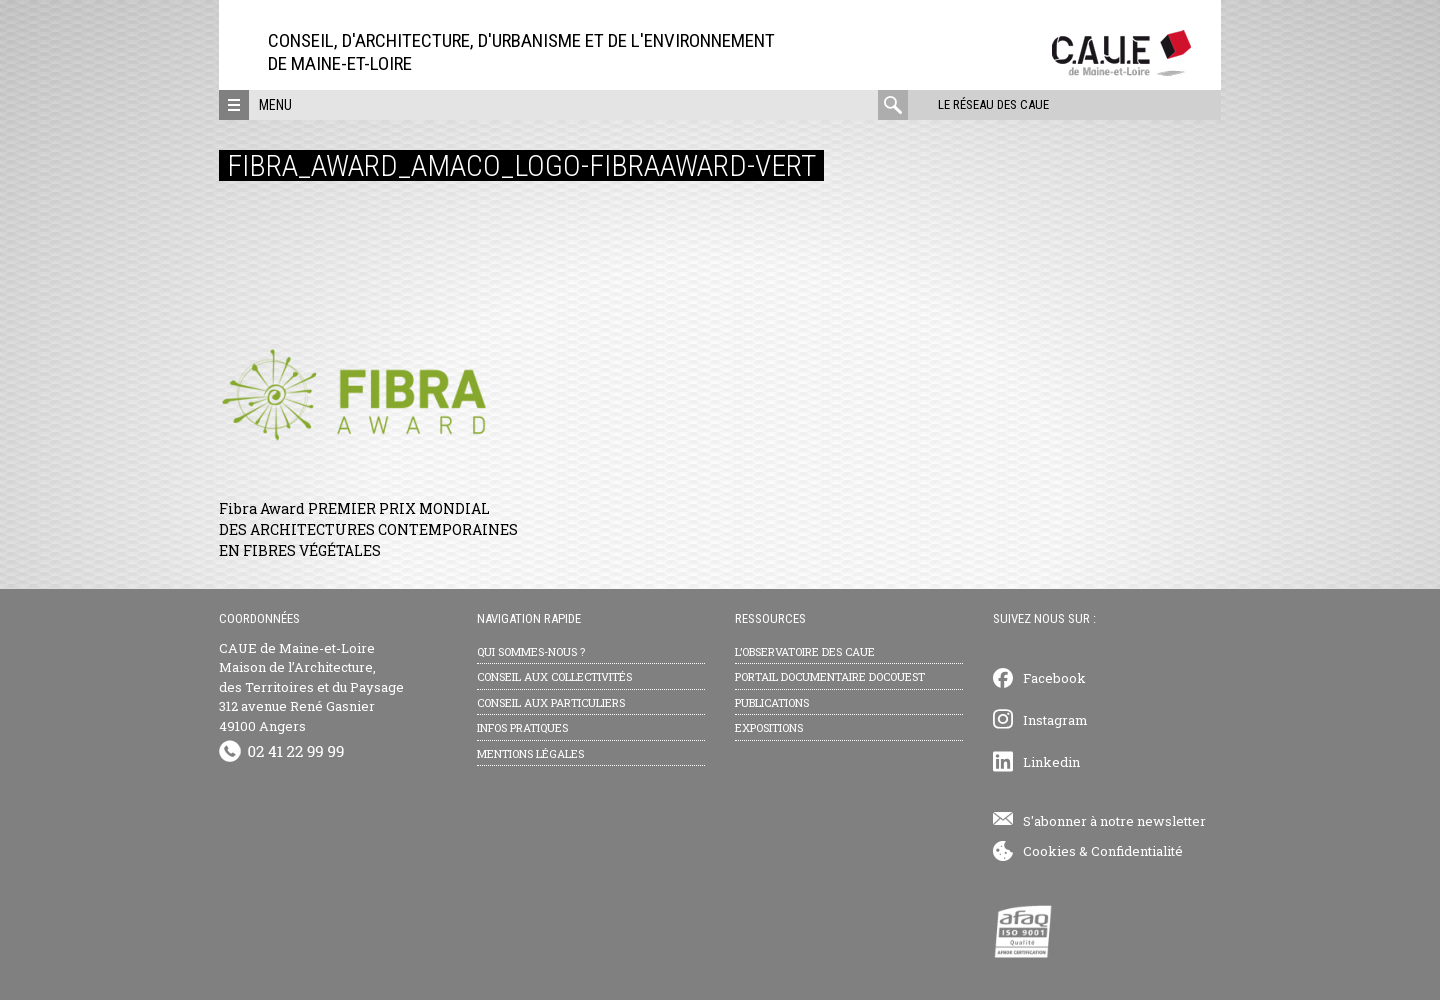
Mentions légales (530, 753)
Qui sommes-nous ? (531, 651)
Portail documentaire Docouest (830, 676)
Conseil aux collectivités (554, 676)
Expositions (769, 727)
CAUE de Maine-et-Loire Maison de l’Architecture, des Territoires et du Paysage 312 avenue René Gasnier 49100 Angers (311, 687)
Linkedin (1051, 762)
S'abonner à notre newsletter (1114, 821)
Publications (772, 702)
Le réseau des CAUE (993, 104)
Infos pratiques (522, 727)
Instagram (1055, 720)
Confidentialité (1137, 851)
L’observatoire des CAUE (805, 651)
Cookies (1049, 851)
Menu (275, 105)
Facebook (1054, 678)
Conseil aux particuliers (551, 702)
